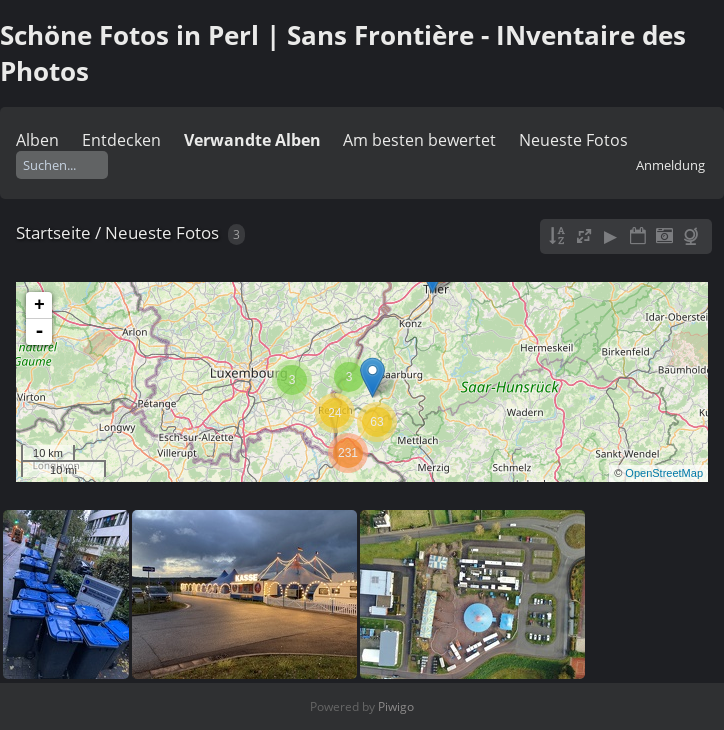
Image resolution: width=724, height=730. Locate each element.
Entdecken (121, 140)
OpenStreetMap (664, 473)
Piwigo (396, 706)
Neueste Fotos (573, 140)
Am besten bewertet (419, 140)
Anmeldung (670, 165)
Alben (37, 140)
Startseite (53, 232)
